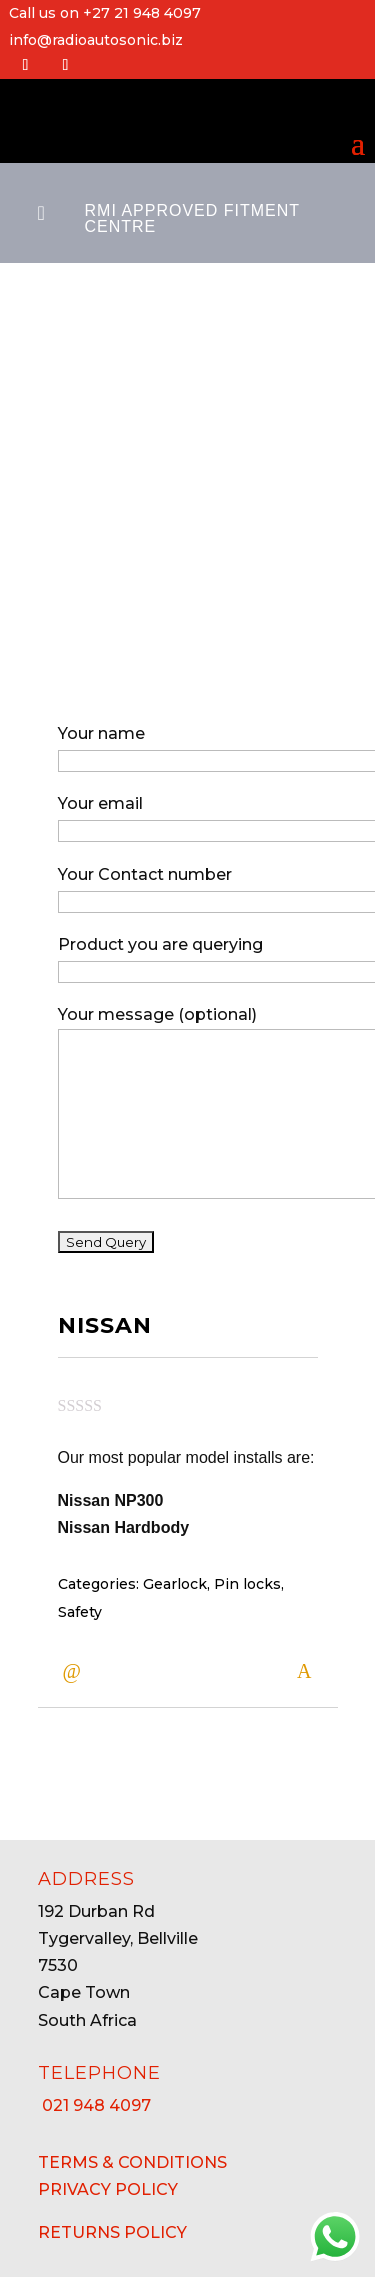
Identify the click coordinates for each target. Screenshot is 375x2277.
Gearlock (175, 1566)
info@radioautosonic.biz (96, 40)
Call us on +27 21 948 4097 (105, 13)
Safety (80, 1593)
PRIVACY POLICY (108, 2189)
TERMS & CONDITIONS (132, 2162)
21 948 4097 (94, 2105)
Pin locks (247, 1566)
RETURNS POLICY (112, 2232)
